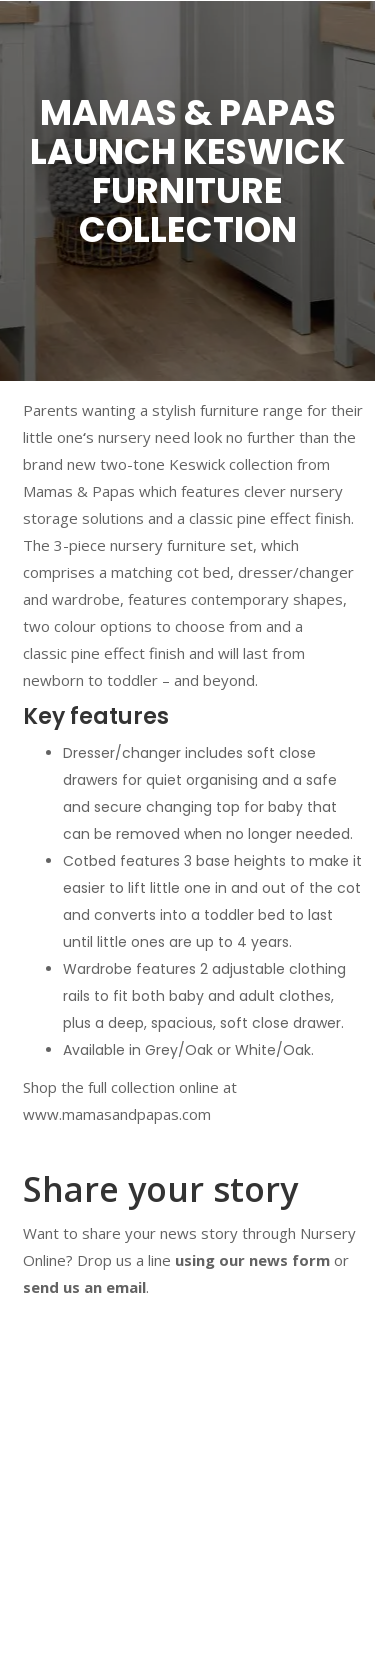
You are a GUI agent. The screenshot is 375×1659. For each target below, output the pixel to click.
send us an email (84, 1287)
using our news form (252, 1260)
